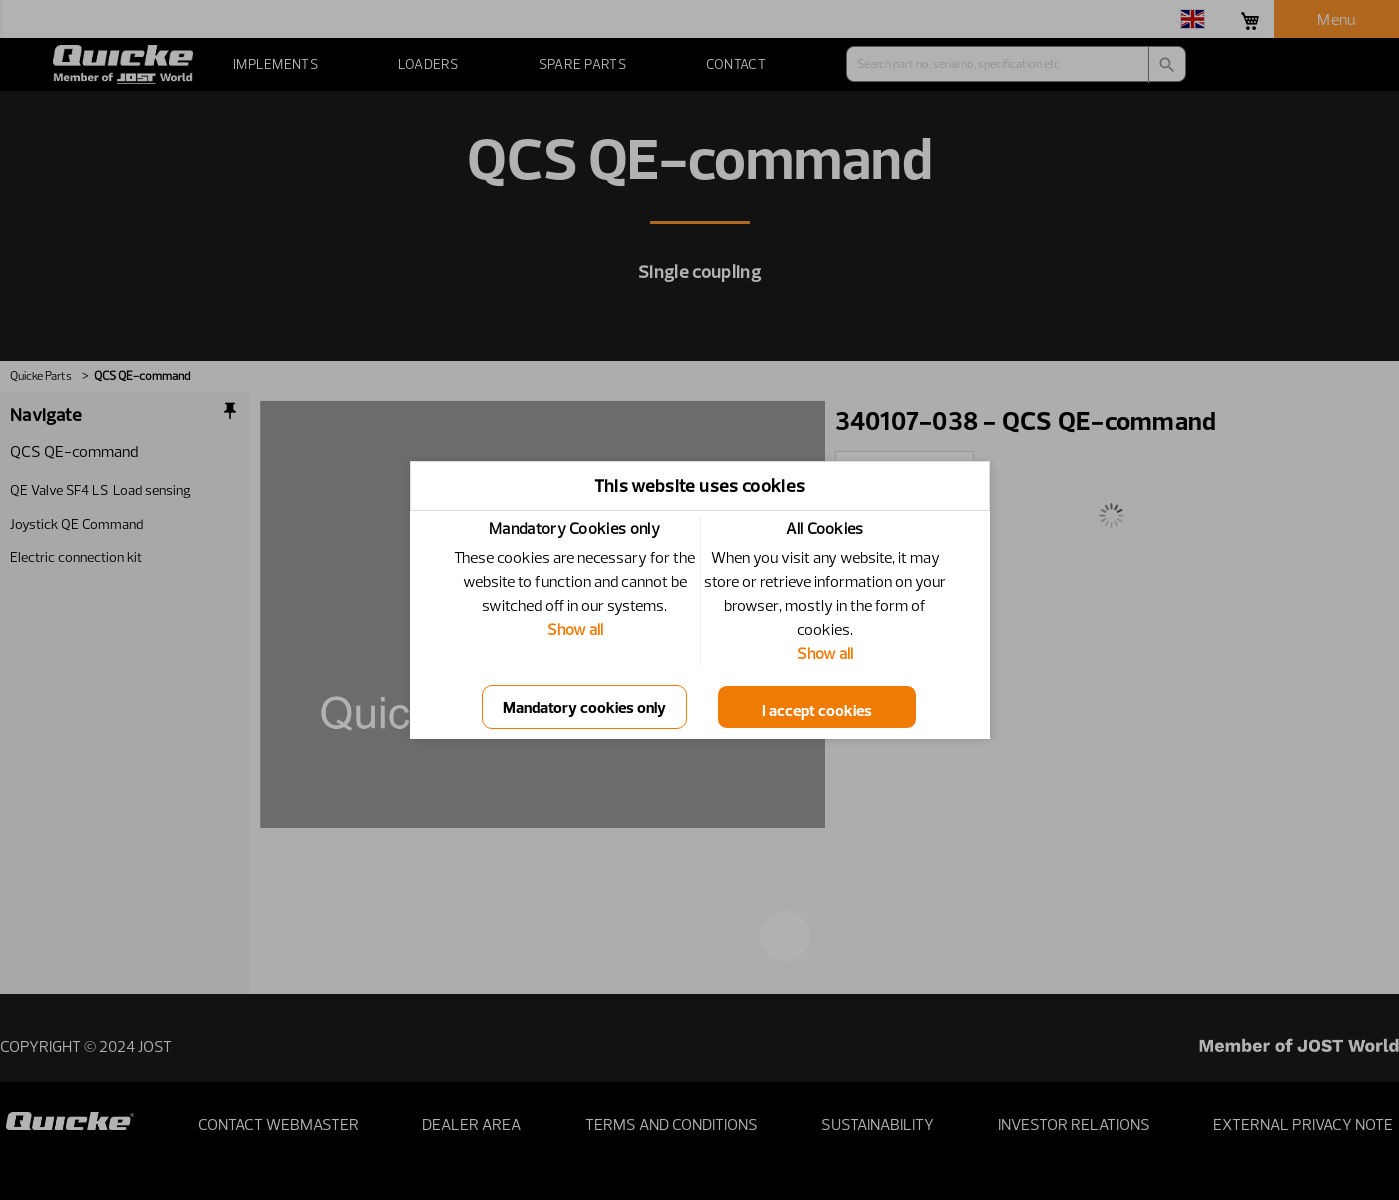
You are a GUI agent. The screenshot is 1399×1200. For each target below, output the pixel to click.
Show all (575, 629)
